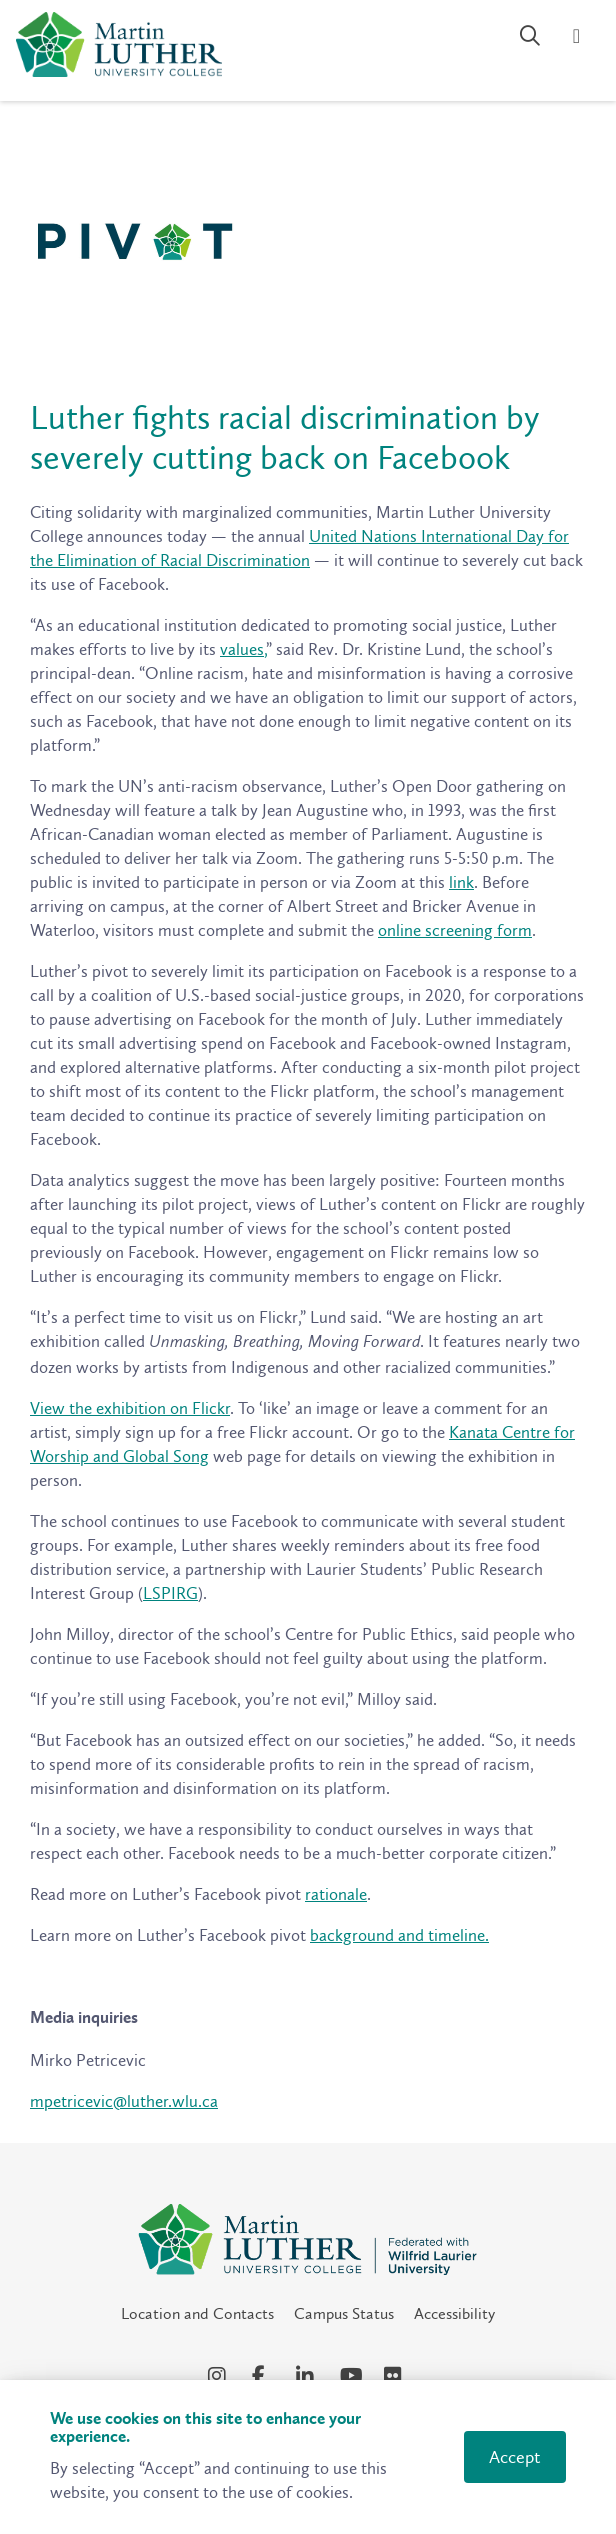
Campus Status (344, 2313)
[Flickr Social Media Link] (396, 2376)
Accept (515, 2457)
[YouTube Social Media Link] (352, 2376)
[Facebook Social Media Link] (264, 2376)
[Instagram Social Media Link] (220, 2376)
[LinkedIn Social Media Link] (308, 2376)
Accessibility (454, 2313)
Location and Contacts (197, 2313)
